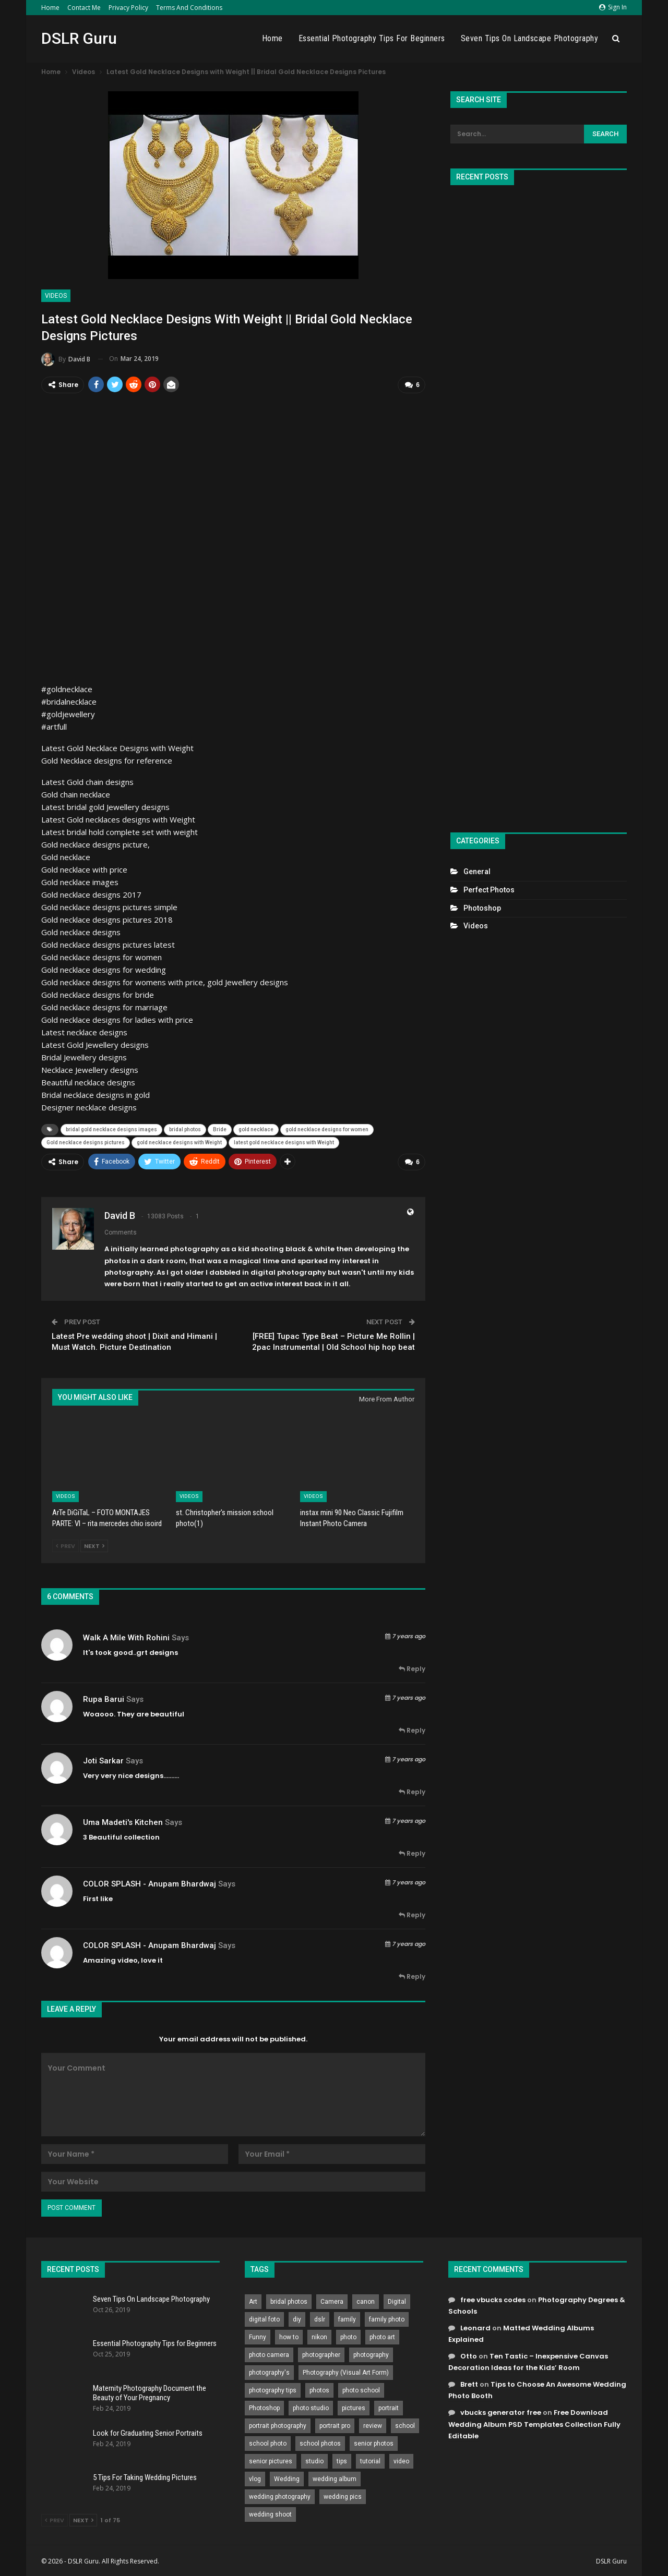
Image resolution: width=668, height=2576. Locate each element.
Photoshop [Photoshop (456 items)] (264, 2406)
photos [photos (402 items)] (319, 2388)
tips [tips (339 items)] (342, 2459)
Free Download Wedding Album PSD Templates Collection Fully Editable (534, 2422)
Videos (56, 295)
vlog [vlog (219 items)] (255, 2477)
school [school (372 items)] (405, 2423)
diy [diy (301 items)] (297, 2317)
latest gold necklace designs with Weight (284, 1141)
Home (50, 7)
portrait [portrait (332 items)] (388, 2406)
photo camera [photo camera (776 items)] (269, 2352)
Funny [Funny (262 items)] (257, 2335)
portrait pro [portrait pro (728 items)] (334, 2423)
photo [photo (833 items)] (348, 2335)
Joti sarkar (103, 1758)
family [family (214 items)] (347, 2317)
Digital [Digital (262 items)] (397, 2299)
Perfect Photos (489, 890)
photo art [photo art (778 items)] (382, 2335)
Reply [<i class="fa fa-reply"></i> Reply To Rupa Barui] (412, 1728)
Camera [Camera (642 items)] (331, 2299)
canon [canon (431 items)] (365, 2299)
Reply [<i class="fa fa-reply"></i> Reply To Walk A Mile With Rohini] (412, 1667)
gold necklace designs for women (326, 1128)
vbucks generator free (500, 2411)
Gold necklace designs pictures (85, 1141)
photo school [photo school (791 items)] (361, 2388)
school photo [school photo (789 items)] (268, 2441)
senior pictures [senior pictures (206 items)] (270, 2459)
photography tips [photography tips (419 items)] (272, 2388)
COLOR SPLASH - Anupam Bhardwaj (149, 1881)
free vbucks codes (493, 2298)
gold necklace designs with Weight (179, 1141)
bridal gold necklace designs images (111, 1128)
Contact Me (84, 7)
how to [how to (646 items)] (289, 2335)
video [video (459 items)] (401, 2459)
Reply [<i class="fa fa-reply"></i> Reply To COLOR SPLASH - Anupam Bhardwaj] (412, 1913)
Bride (219, 1128)
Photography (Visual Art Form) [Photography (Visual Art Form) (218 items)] (346, 2370)
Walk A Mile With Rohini (126, 1636)
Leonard (475, 2326)
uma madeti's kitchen (123, 1820)
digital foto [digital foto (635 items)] (264, 2317)
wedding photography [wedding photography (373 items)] (280, 2494)
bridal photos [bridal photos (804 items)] (288, 2299)
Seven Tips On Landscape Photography (530, 38)
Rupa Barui (103, 1697)
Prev (65, 1544)
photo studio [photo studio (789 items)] (311, 2406)
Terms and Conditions (189, 7)
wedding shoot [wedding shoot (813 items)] (270, 2512)
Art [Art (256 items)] (253, 2299)
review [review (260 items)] (372, 2423)
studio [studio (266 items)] (314, 2459)
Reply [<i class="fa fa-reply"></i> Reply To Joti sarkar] (412, 1790)
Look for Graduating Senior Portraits (147, 2431)
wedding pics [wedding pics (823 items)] (343, 2494)
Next (94, 1544)
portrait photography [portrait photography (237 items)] (277, 2423)
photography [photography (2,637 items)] (371, 2352)
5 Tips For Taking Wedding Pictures (145, 2476)
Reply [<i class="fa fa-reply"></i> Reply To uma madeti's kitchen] (412, 1851)
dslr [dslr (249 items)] (319, 2317)
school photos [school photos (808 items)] (320, 2441)
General (477, 871)
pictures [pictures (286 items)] (353, 2406)
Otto (468, 2355)
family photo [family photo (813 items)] (386, 2317)
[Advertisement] (538, 504)
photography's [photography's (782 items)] (269, 2370)
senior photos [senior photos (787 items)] (373, 2441)
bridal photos (185, 1128)
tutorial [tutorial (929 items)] (370, 2459)
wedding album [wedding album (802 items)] (334, 2477)
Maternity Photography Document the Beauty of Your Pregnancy (149, 2391)
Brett (469, 2383)
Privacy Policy (128, 7)
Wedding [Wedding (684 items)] (287, 2477)
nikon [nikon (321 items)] (319, 2335)
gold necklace (255, 1128)
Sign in (613, 7)
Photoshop (482, 908)
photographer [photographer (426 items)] (321, 2352)
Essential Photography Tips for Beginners (372, 38)
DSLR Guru (79, 38)
